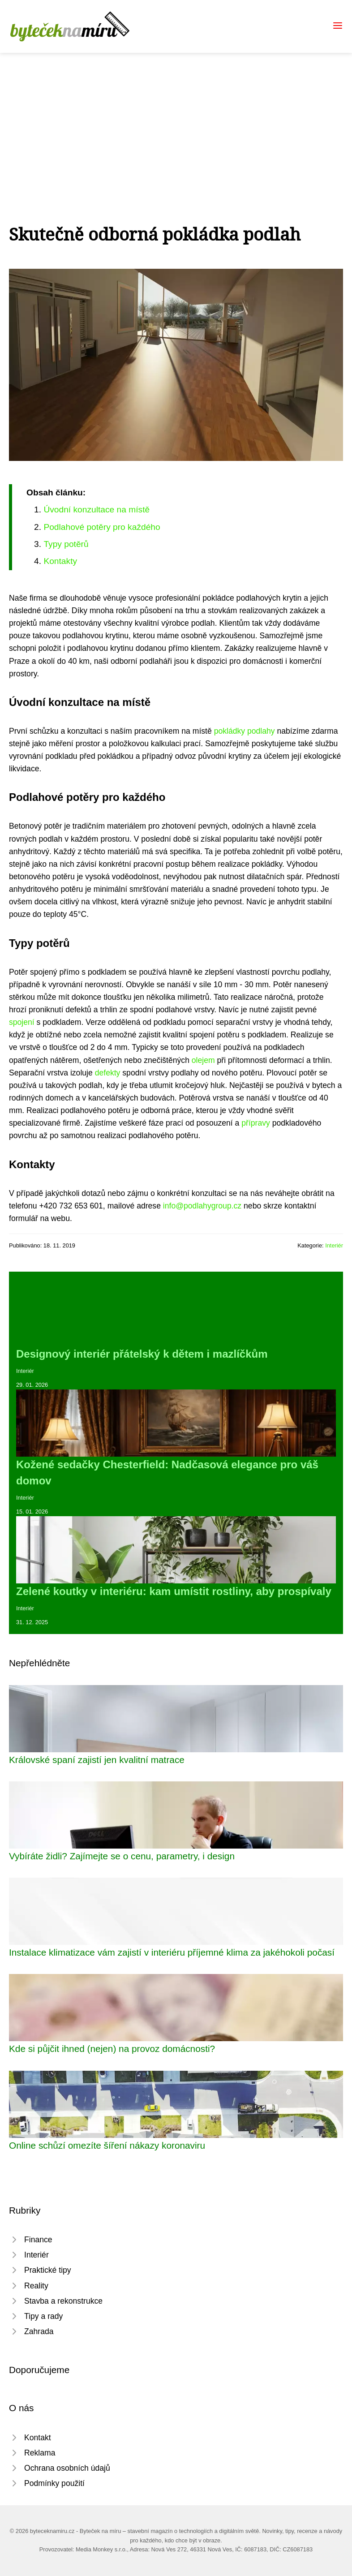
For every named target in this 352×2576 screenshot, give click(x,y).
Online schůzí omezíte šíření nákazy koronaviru (107, 2145)
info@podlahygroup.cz (202, 1205)
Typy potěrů (65, 544)
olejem (203, 1060)
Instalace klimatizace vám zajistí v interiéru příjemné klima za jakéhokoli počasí (172, 1952)
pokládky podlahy (244, 731)
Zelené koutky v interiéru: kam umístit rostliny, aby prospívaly (173, 1591)
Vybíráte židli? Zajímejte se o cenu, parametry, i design (122, 1856)
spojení (21, 1022)
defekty (107, 1072)
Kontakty (60, 561)
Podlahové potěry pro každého (101, 527)
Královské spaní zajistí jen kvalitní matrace (97, 1760)
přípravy (255, 1122)
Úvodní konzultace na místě (96, 509)
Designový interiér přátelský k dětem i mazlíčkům (142, 1354)
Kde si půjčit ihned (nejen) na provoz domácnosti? (112, 2048)
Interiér (334, 1245)
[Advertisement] (176, 120)
